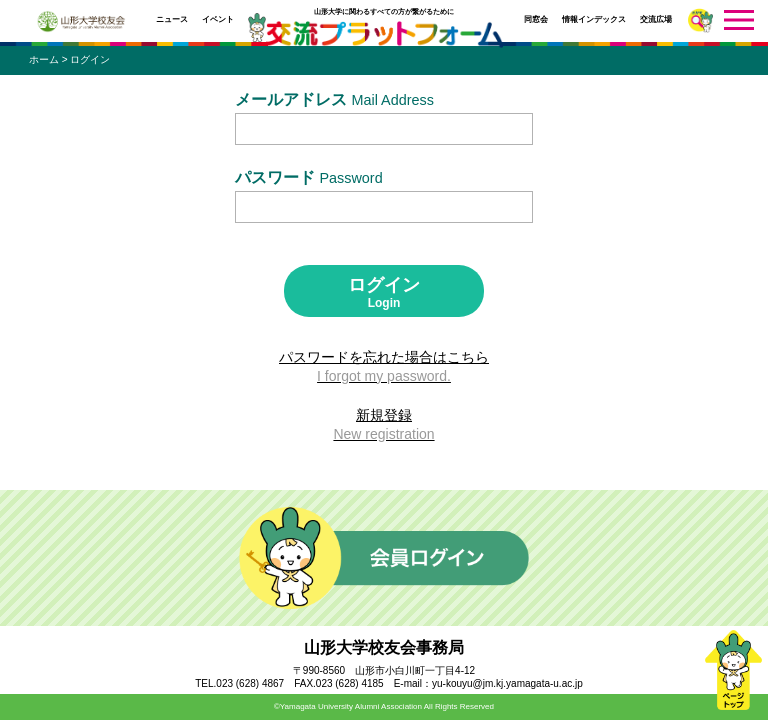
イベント (218, 19)
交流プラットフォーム (384, 34)
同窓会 (536, 19)
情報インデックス (594, 19)
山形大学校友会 (81, 21)
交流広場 (656, 19)
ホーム (44, 59)
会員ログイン (384, 558)
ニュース (172, 19)
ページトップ (733, 670)
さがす (700, 20)
